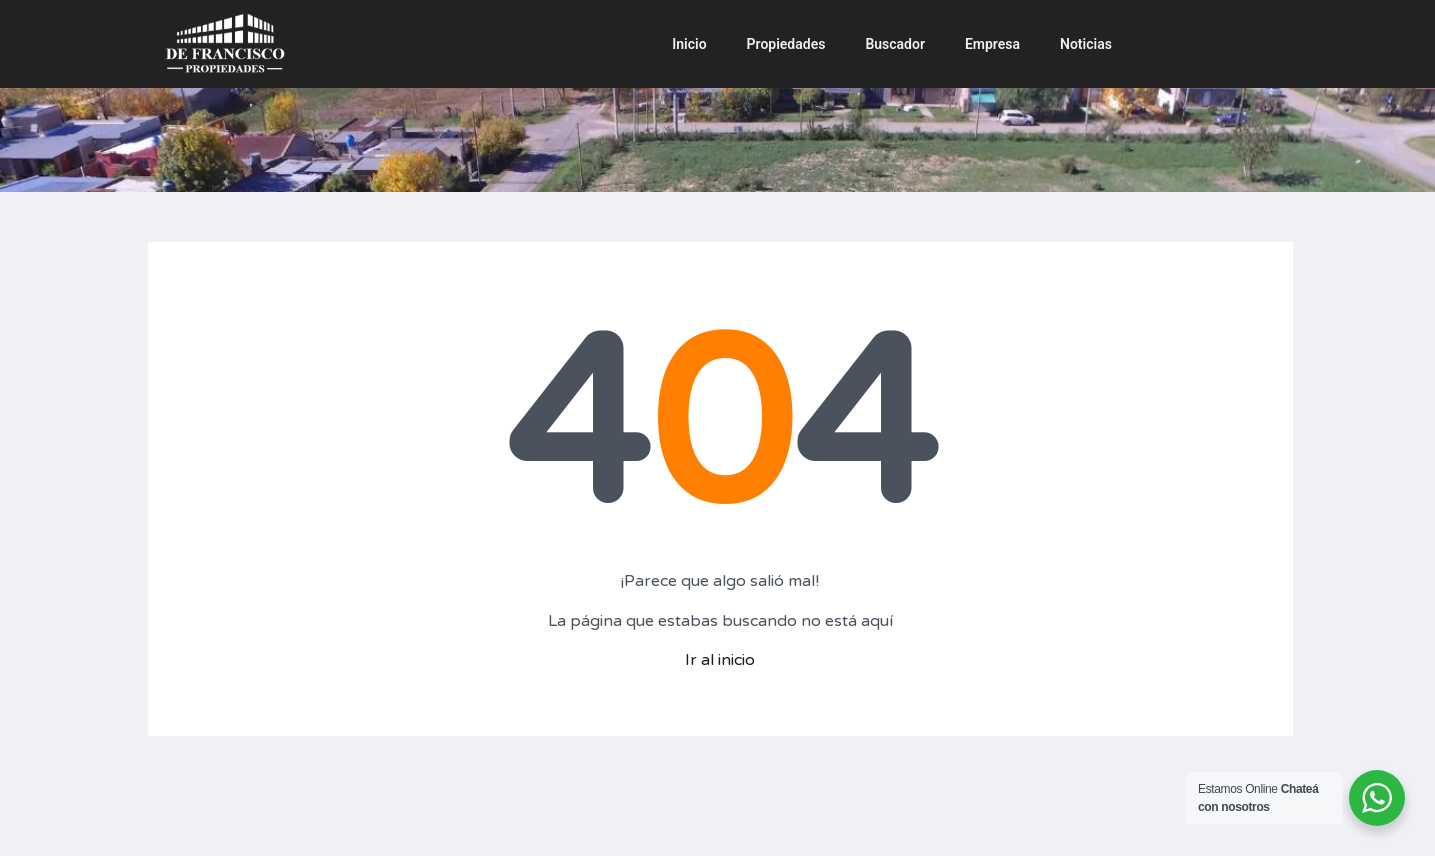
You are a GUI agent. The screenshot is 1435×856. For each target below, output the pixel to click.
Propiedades (786, 44)
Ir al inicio (720, 660)
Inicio (689, 44)
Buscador (895, 44)
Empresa (992, 44)
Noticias (1086, 44)
